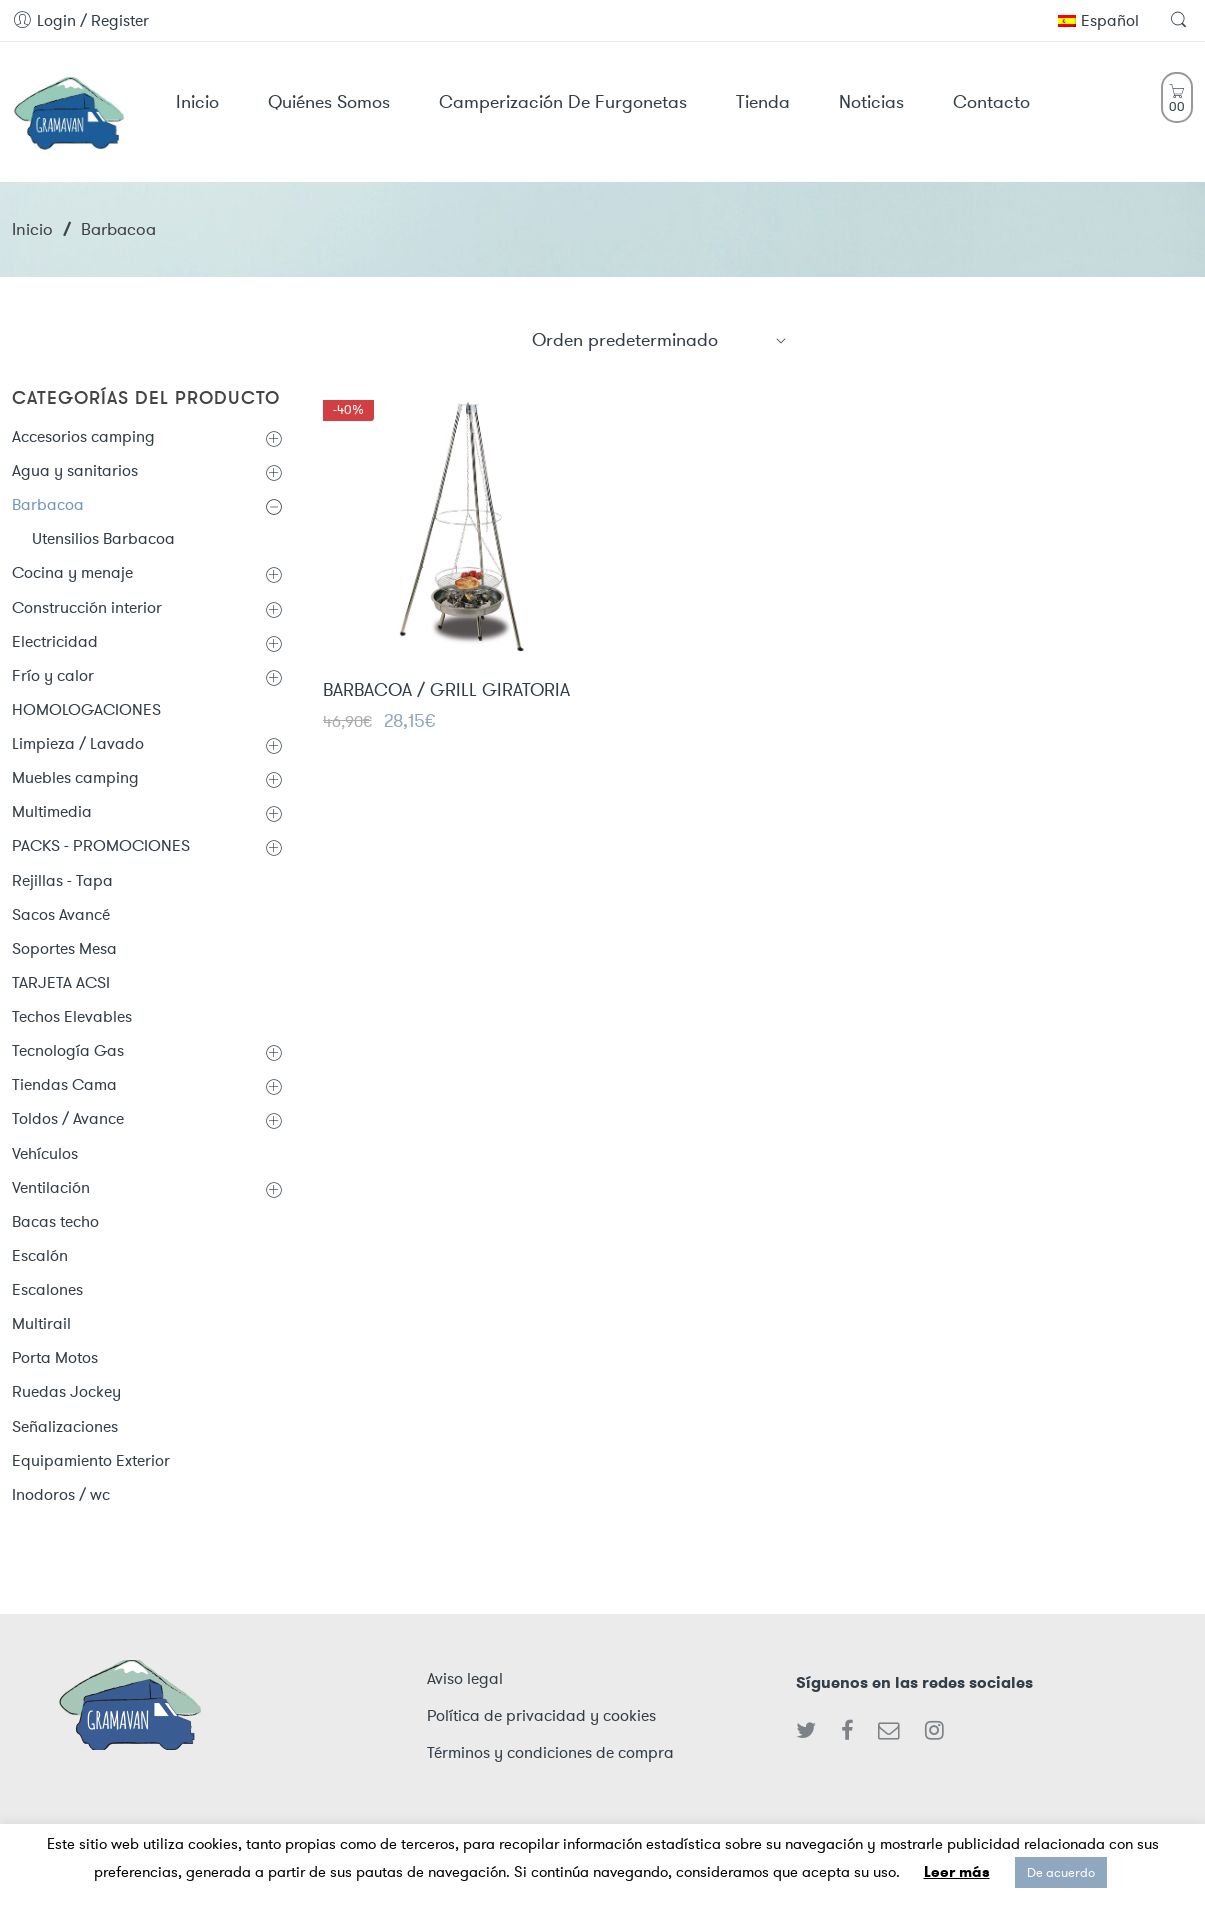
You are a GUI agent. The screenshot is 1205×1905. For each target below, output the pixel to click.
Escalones (47, 1289)
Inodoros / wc (61, 1494)
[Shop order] (660, 340)
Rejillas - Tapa (62, 880)
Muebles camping (75, 777)
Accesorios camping (83, 436)
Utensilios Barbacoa (103, 538)
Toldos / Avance (68, 1118)
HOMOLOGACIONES (86, 709)
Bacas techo (55, 1221)
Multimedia (52, 811)
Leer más (957, 1872)
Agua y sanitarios (75, 470)
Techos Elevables (72, 1016)
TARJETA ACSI (61, 982)
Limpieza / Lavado (78, 743)
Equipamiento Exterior (91, 1460)
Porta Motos (55, 1357)
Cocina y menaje (72, 572)
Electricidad (55, 641)
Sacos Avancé (61, 914)
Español (1098, 20)
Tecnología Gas (68, 1050)
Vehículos (45, 1153)
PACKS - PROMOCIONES (101, 845)
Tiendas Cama (64, 1084)
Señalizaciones (65, 1426)
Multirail (41, 1323)
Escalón (40, 1255)
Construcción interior (87, 607)
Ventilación (51, 1187)
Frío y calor (53, 675)
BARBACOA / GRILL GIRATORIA (446, 691)
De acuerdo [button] (1061, 1872)
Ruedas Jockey (66, 1391)
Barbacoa (48, 504)
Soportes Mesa (64, 948)
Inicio (32, 229)
